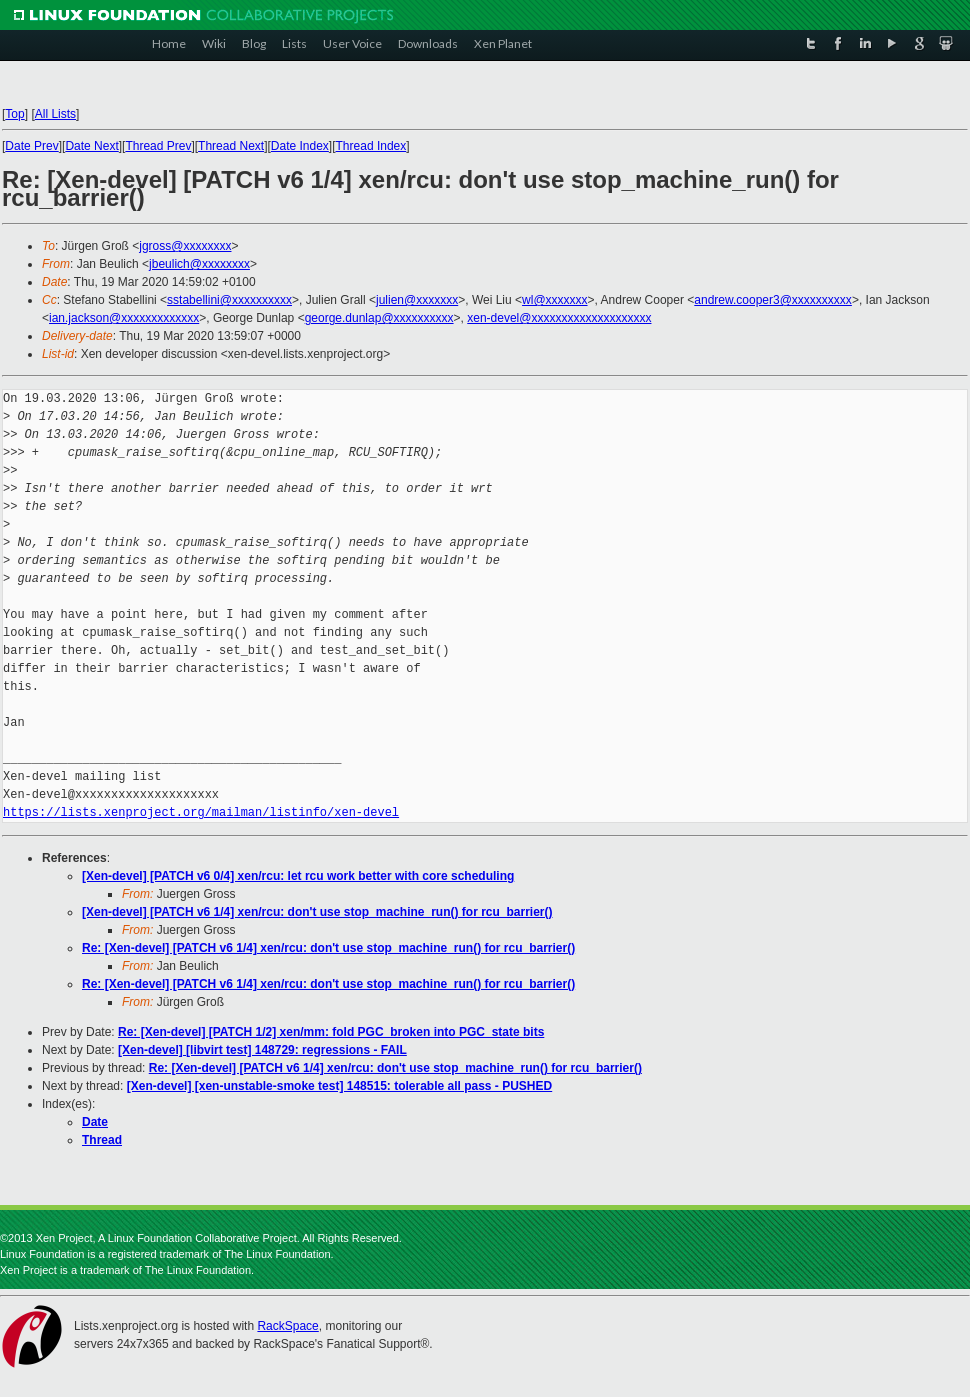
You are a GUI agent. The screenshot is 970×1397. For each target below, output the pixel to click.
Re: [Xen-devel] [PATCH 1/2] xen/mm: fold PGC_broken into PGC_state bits (331, 1032)
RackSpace (287, 1326)
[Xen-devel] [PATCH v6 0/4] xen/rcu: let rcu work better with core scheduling (298, 876)
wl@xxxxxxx (555, 300)
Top (14, 114)
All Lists (55, 114)
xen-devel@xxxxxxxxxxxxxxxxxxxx (559, 318)
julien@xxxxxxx (417, 300)
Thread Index (371, 146)
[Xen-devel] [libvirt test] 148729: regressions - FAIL (262, 1050)
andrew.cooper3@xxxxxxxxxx (773, 300)
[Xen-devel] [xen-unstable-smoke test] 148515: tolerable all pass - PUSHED (339, 1086)
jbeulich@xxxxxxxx (199, 264)
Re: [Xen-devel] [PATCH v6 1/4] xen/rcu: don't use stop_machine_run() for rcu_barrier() (328, 948)
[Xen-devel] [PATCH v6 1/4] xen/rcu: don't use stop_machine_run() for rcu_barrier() (317, 912)
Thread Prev (158, 146)
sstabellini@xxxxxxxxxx (229, 300)
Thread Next (231, 146)
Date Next (91, 146)
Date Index (300, 146)
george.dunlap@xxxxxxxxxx (379, 318)
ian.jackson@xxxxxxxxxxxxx (124, 318)
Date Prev (31, 146)
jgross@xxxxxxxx (185, 246)
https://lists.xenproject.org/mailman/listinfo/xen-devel (201, 812)
